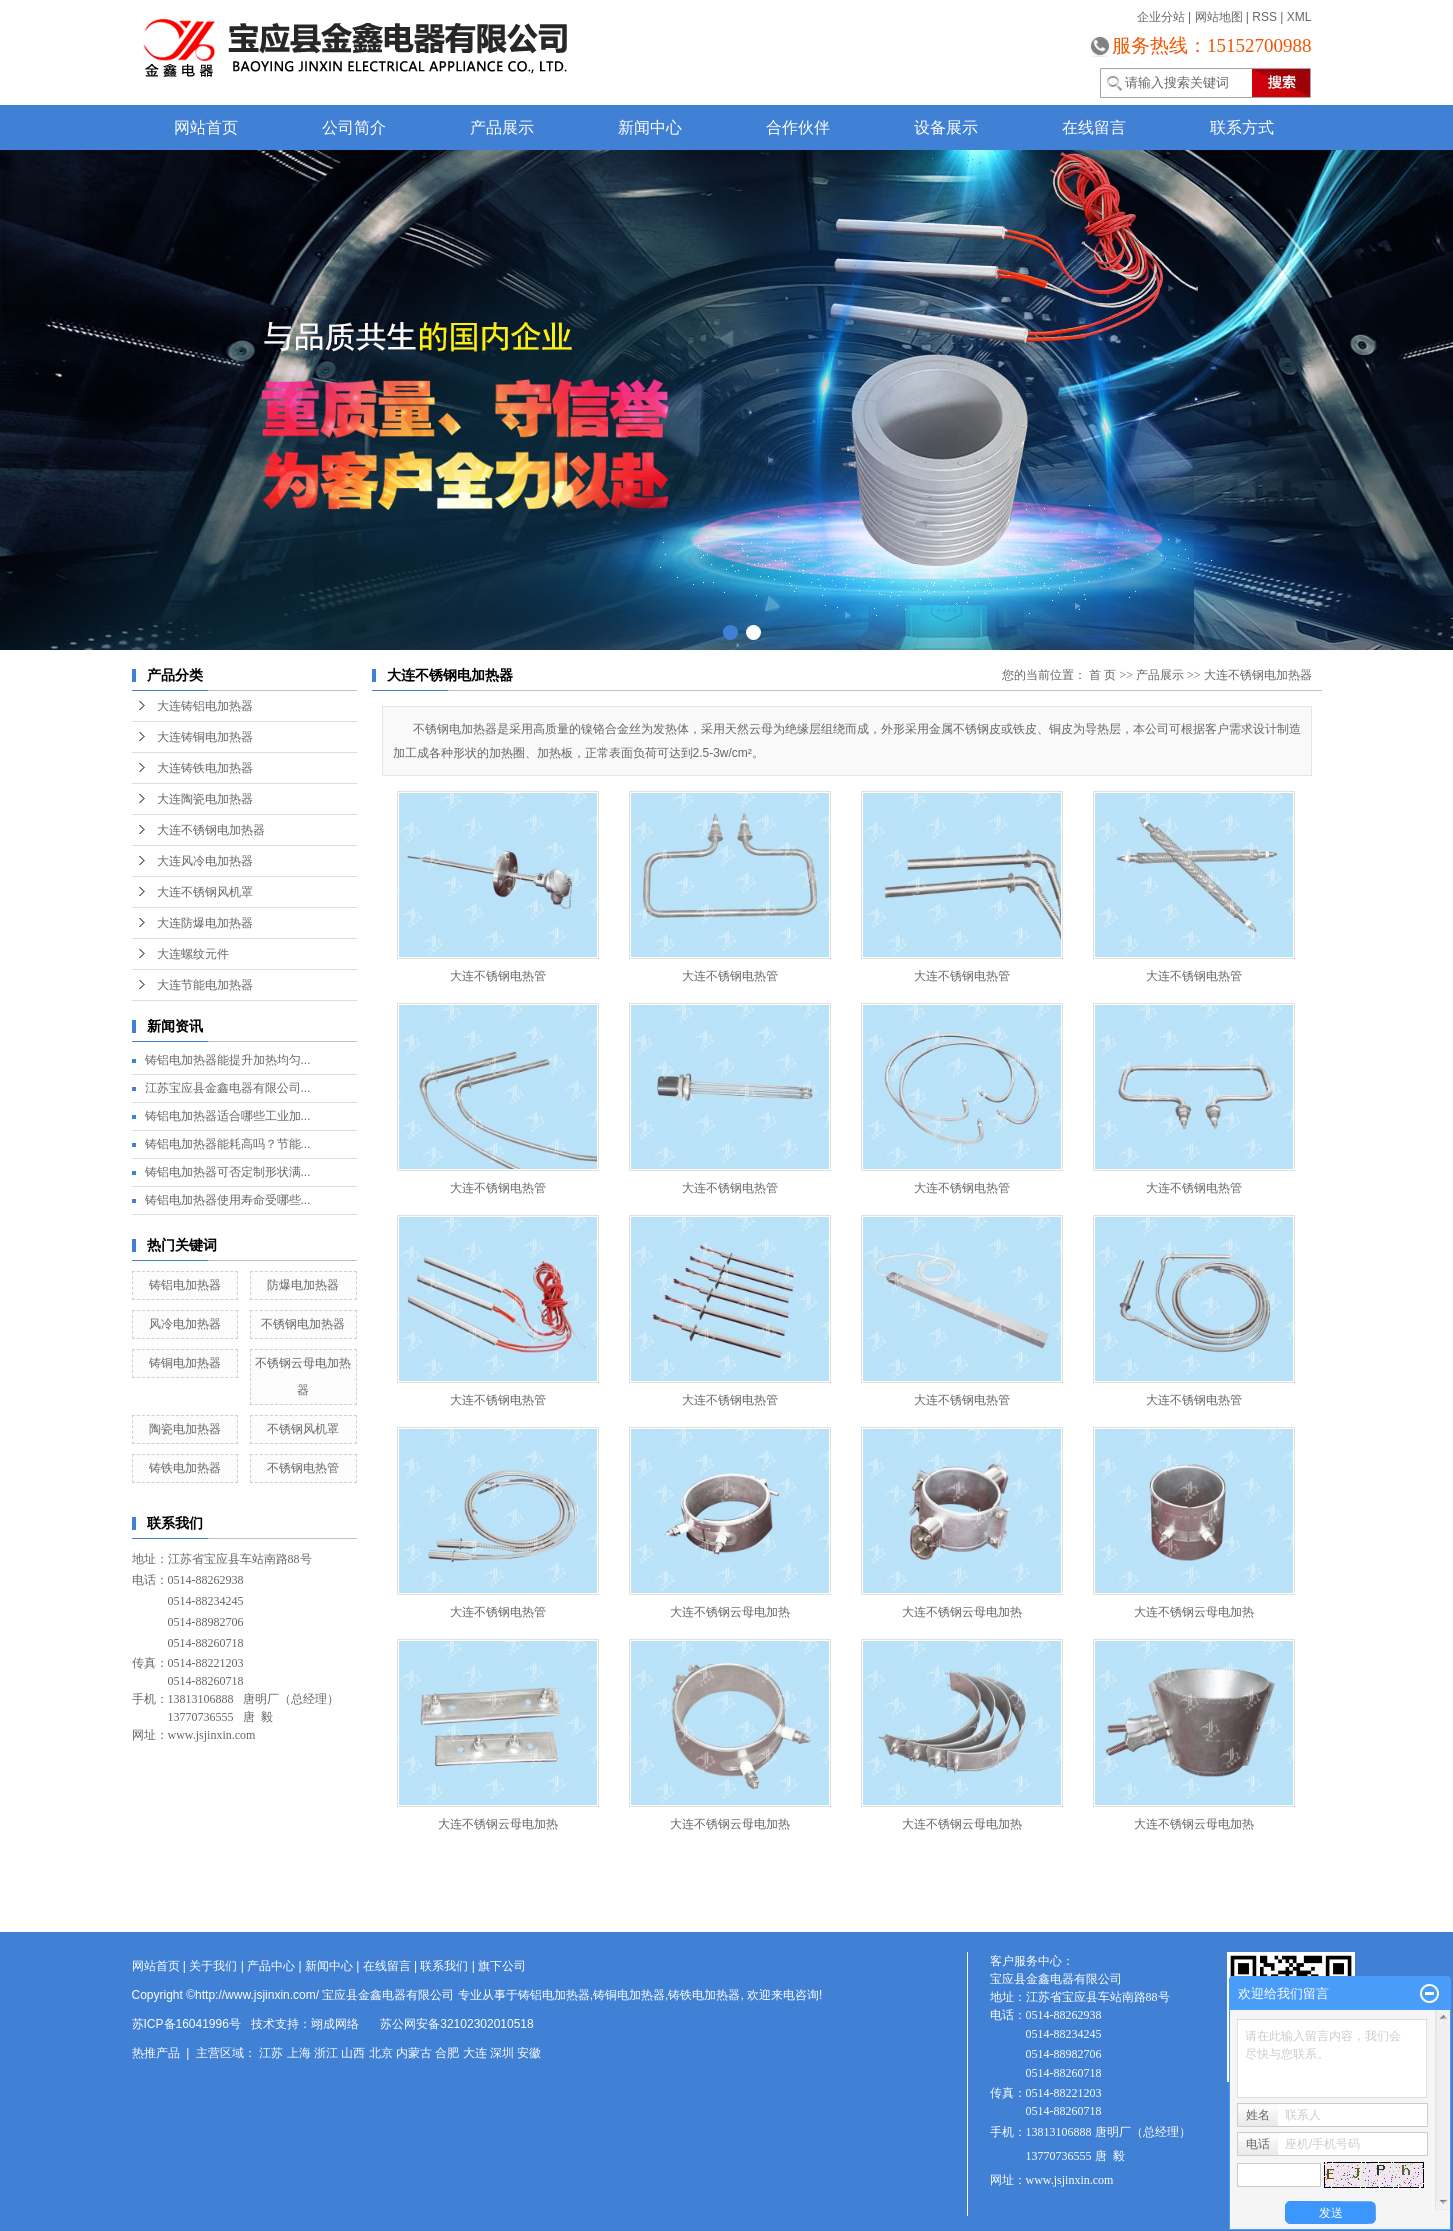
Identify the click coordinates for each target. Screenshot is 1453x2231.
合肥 (447, 2053)
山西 (353, 2053)
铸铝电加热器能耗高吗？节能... (228, 1144)
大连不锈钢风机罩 (205, 892)
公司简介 (354, 127)
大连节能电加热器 (205, 985)
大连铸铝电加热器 (205, 706)
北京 (381, 2053)
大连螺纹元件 (193, 954)
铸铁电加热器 (185, 1468)
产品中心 (271, 1966)
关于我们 (213, 1966)
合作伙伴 (798, 127)
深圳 (502, 2053)
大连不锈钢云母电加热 (730, 1612)
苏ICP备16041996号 (186, 2024)
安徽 (529, 2053)
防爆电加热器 (303, 1285)
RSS (1264, 17)
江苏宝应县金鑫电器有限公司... (228, 1088)
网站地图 (1219, 17)
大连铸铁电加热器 (205, 768)
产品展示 (502, 127)
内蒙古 (414, 2053)
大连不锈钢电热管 (498, 976)
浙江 (326, 2053)
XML (1299, 17)
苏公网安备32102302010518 (456, 2024)
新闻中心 (650, 127)
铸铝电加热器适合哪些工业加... (228, 1116)
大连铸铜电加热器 (205, 737)
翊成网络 (335, 2024)
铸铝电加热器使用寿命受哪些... (228, 1200)
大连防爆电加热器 (205, 923)
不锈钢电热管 (303, 1468)
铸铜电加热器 (185, 1363)
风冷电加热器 (185, 1324)
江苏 (271, 2053)
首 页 (1102, 675)
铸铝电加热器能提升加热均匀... (228, 1060)
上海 (299, 2053)
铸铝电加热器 (185, 1285)
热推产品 (156, 2053)
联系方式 (1242, 127)
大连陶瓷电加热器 (205, 799)
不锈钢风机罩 (303, 1429)
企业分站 (1161, 17)
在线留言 (1094, 127)
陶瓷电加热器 (185, 1429)
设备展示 (946, 127)
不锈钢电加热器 (303, 1324)
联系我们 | (449, 1966)
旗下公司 (502, 1966)
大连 (475, 2053)
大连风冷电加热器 (205, 861)
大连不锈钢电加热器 (211, 830)
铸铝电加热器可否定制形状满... (228, 1172)
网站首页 (206, 127)
